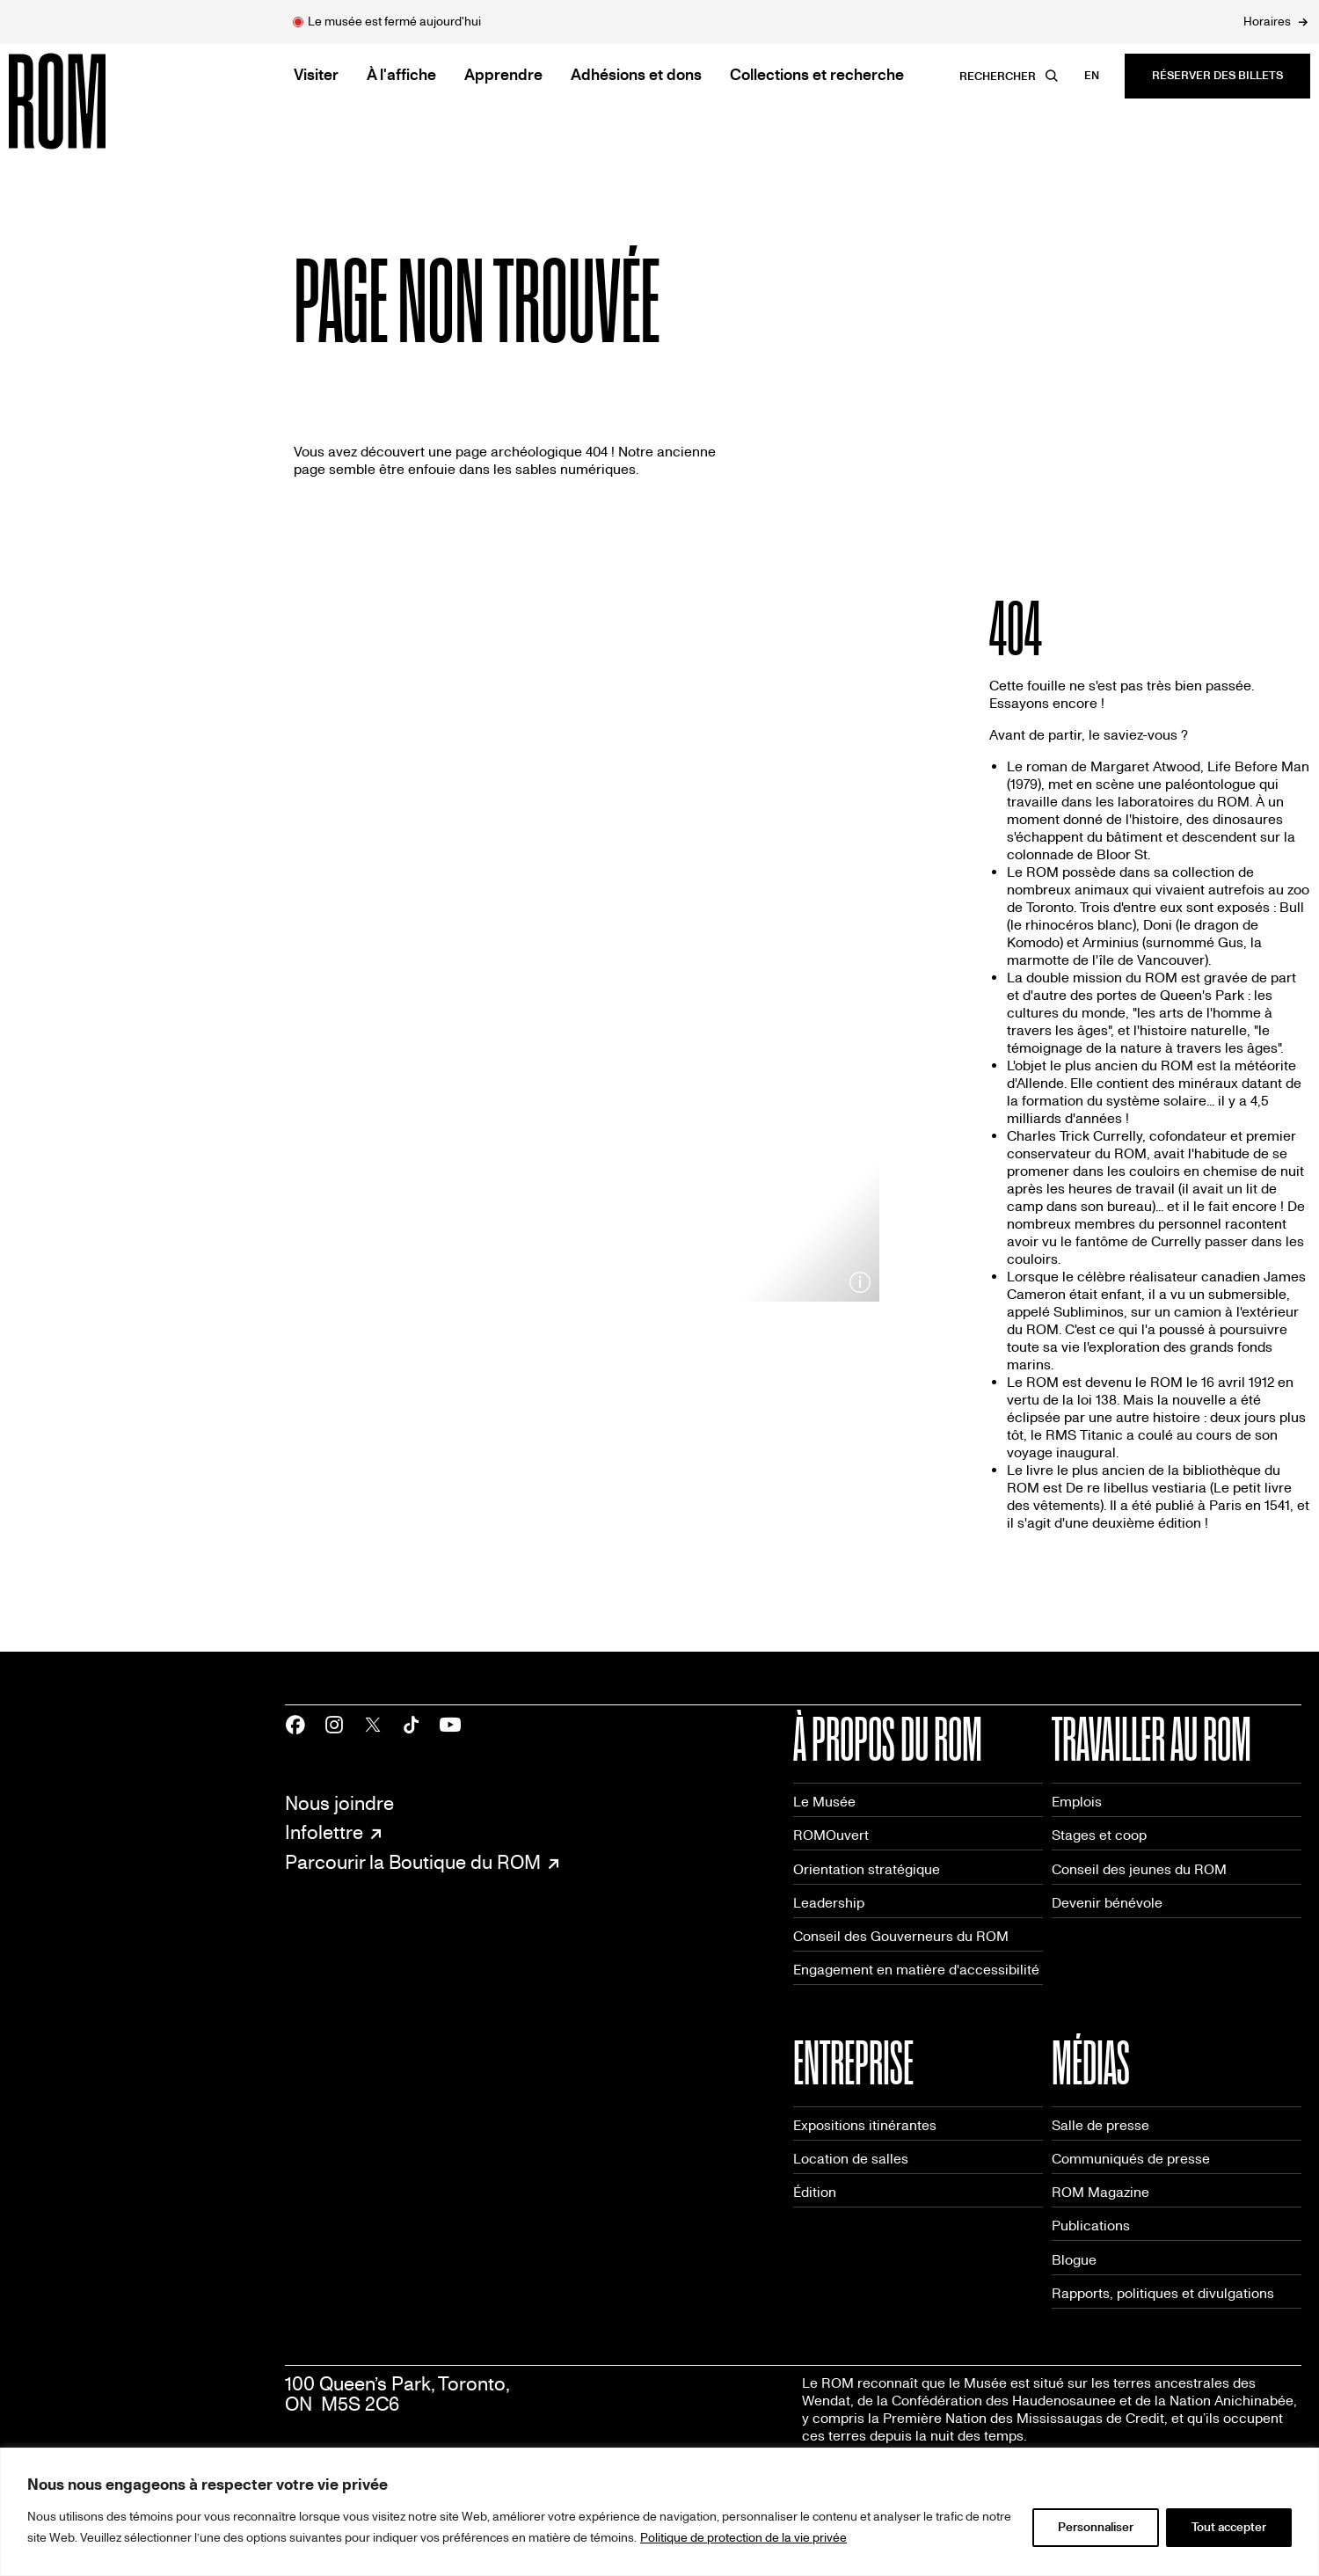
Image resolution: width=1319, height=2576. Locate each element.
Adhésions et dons (636, 74)
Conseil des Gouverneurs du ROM (901, 1936)
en (1091, 76)
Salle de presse (1100, 2125)
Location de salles (850, 2158)
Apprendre (503, 74)
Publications (1091, 2225)
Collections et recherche (817, 74)
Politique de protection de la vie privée (743, 2537)
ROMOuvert (831, 1835)
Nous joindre (339, 1804)
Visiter (316, 74)
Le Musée (824, 1801)
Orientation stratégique (866, 1869)
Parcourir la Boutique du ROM (413, 1863)
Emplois (1077, 1801)
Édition (814, 2192)
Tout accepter (1228, 2527)
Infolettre (324, 1833)
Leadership (828, 1902)
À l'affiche (401, 74)
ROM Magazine (1100, 2192)
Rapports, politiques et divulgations (1163, 2293)
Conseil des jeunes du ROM (1139, 1869)
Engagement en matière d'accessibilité (916, 1969)
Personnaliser (1095, 2527)
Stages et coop (1099, 1835)
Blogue (1074, 2259)
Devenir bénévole (1107, 1902)
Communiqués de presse (1131, 2158)
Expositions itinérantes (864, 2125)
